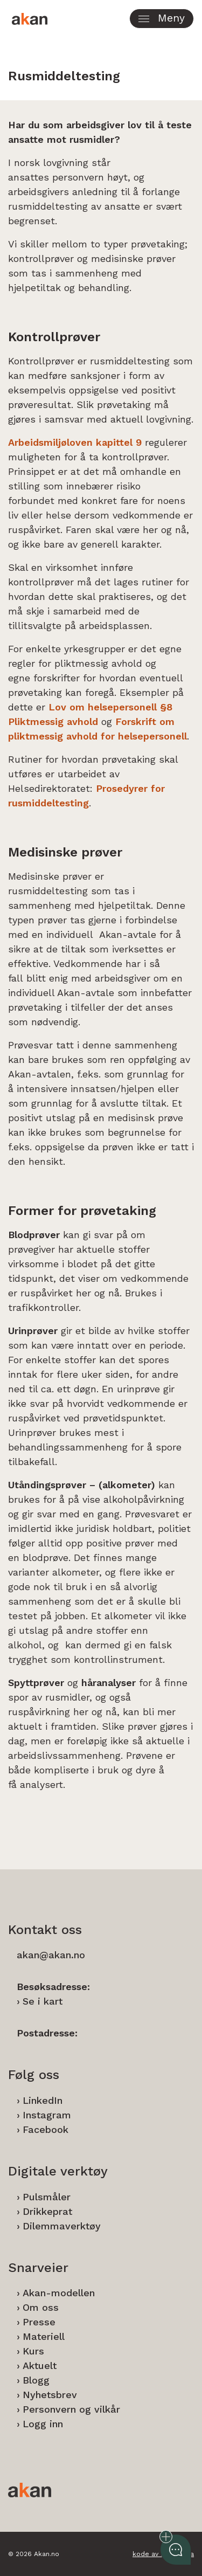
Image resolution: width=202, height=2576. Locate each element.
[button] (161, 19)
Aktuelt (40, 2365)
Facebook (45, 2129)
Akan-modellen (59, 2292)
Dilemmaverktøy (62, 2226)
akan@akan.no (51, 1954)
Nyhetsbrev (50, 2394)
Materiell (44, 2336)
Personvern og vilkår (71, 2409)
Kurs (33, 2351)
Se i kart (42, 2001)
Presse (39, 2322)
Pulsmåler (47, 2196)
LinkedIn (42, 2100)
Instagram (47, 2115)
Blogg (36, 2380)
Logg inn (43, 2423)
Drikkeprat (47, 2211)
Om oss (41, 2307)
